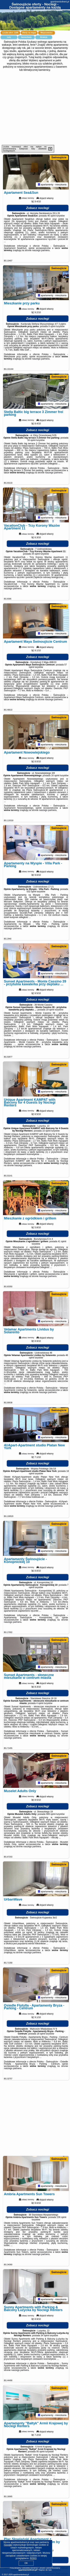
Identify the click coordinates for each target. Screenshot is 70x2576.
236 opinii (61, 2217)
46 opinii (51, 215)
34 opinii (36, 554)
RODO (33, 2558)
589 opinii (51, 1814)
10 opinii (46, 1130)
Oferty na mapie (29, 33)
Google (8, 2545)
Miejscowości (46, 33)
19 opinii (50, 1009)
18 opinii (41, 2033)
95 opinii (40, 2451)
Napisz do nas (45, 2570)
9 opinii (52, 326)
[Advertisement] (35, 108)
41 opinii (62, 1241)
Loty (9, 37)
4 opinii (39, 1703)
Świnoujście (58, 157)
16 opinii (31, 440)
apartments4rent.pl (59, 1)
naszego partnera (40, 250)
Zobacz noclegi (37, 208)
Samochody (26, 37)
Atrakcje (43, 37)
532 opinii (31, 891)
